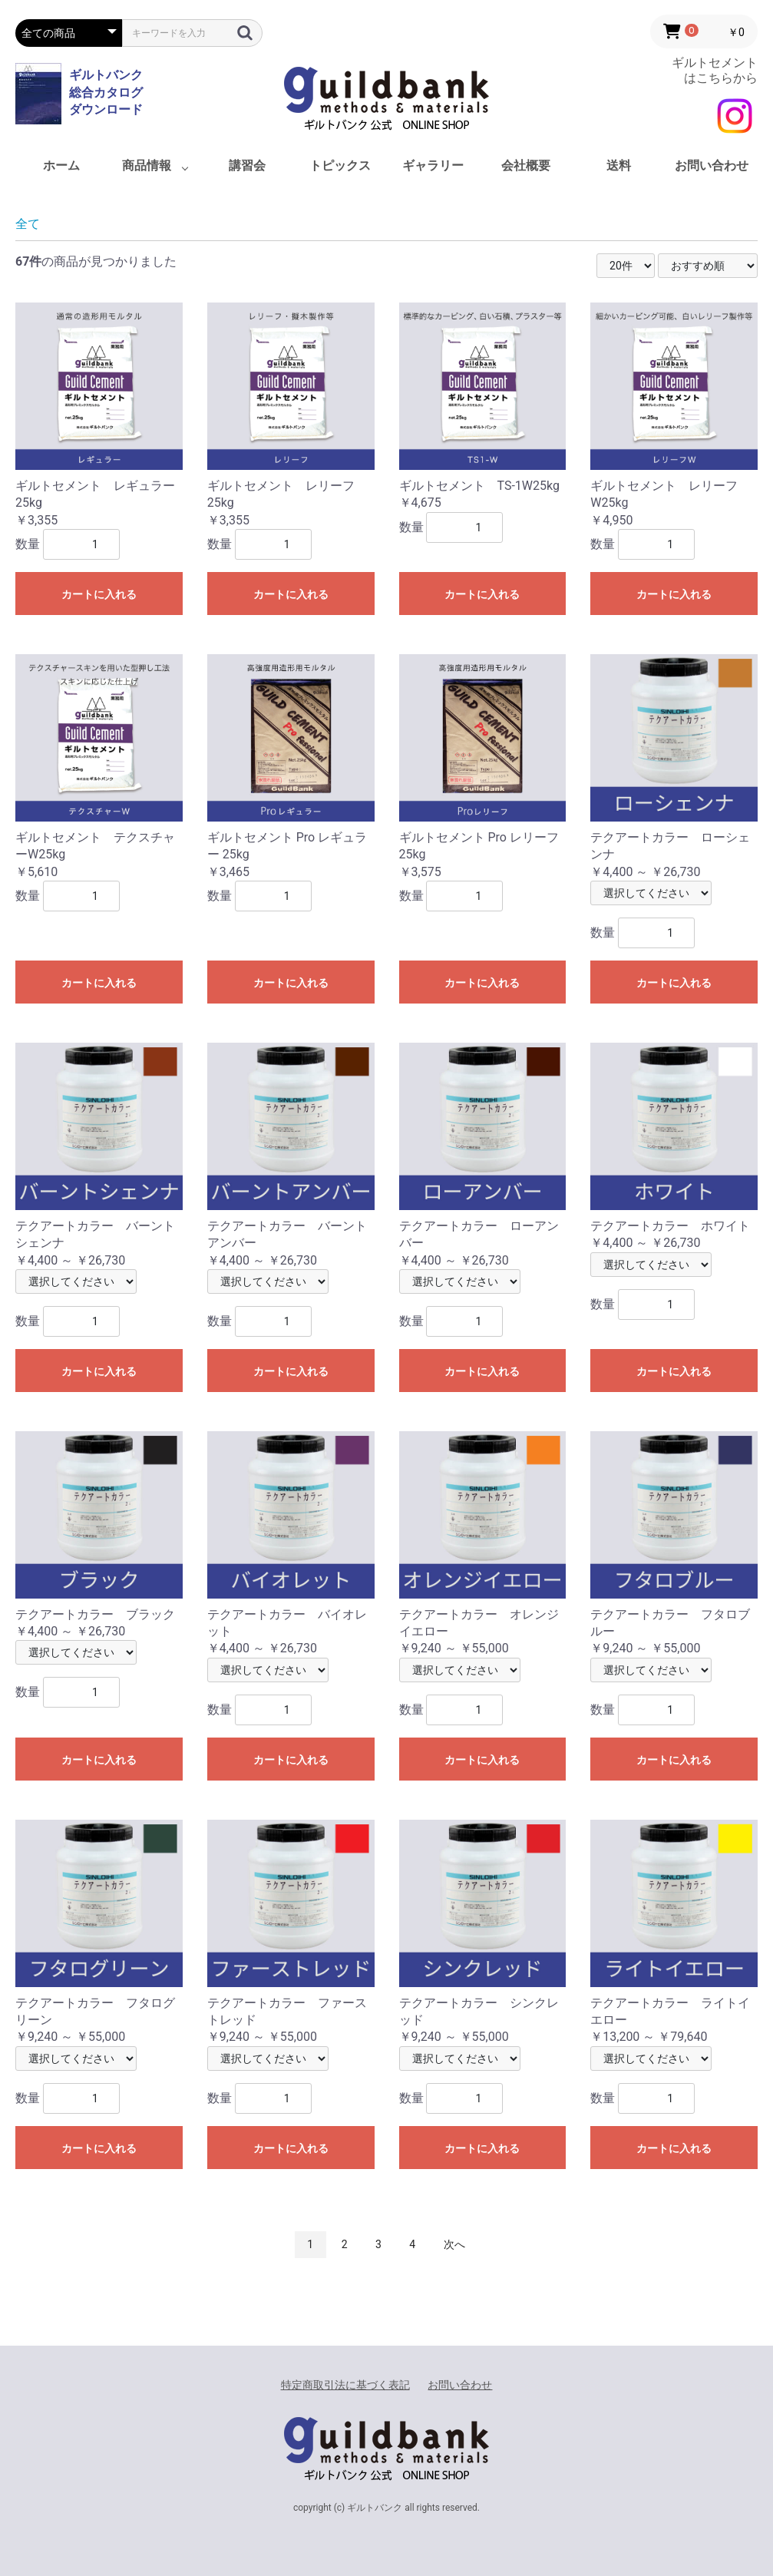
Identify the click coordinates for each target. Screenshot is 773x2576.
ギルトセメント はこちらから (715, 69)
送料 (618, 165)
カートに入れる (99, 594)
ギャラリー (433, 165)
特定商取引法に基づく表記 (345, 2385)
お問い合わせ (711, 165)
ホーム (61, 165)
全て (27, 224)
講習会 (247, 165)
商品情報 (146, 165)
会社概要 (525, 165)
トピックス (340, 165)
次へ (454, 2244)
